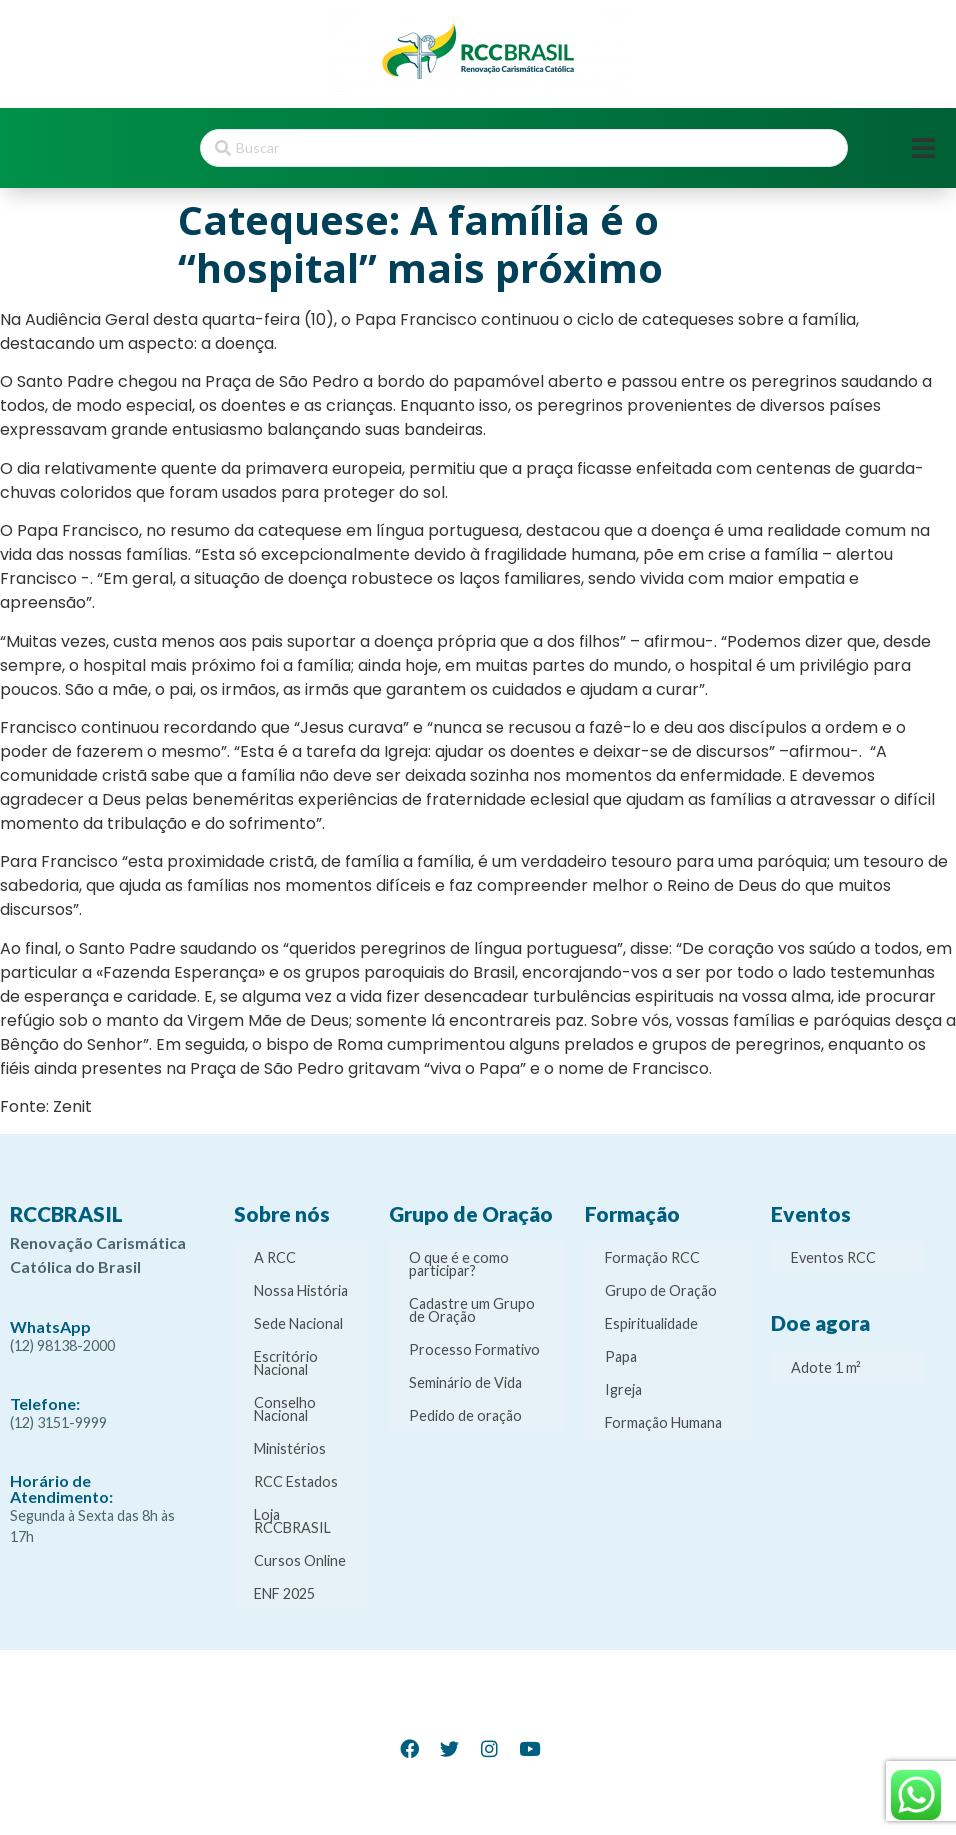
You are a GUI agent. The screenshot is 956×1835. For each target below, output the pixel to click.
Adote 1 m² (826, 1367)
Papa (621, 1356)
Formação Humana (663, 1422)
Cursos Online (300, 1560)
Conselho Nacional (285, 1409)
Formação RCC (652, 1257)
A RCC (275, 1257)
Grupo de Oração (661, 1290)
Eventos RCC (833, 1257)
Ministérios (290, 1448)
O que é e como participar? (459, 1264)
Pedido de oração (465, 1415)
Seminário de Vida (465, 1382)
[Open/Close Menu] (923, 148)
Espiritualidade (651, 1323)
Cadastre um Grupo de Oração (472, 1310)
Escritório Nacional (286, 1363)
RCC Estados (296, 1481)
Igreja (623, 1389)
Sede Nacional (298, 1323)
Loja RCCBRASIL (292, 1521)
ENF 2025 (284, 1593)
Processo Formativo (474, 1349)
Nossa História (301, 1290)
